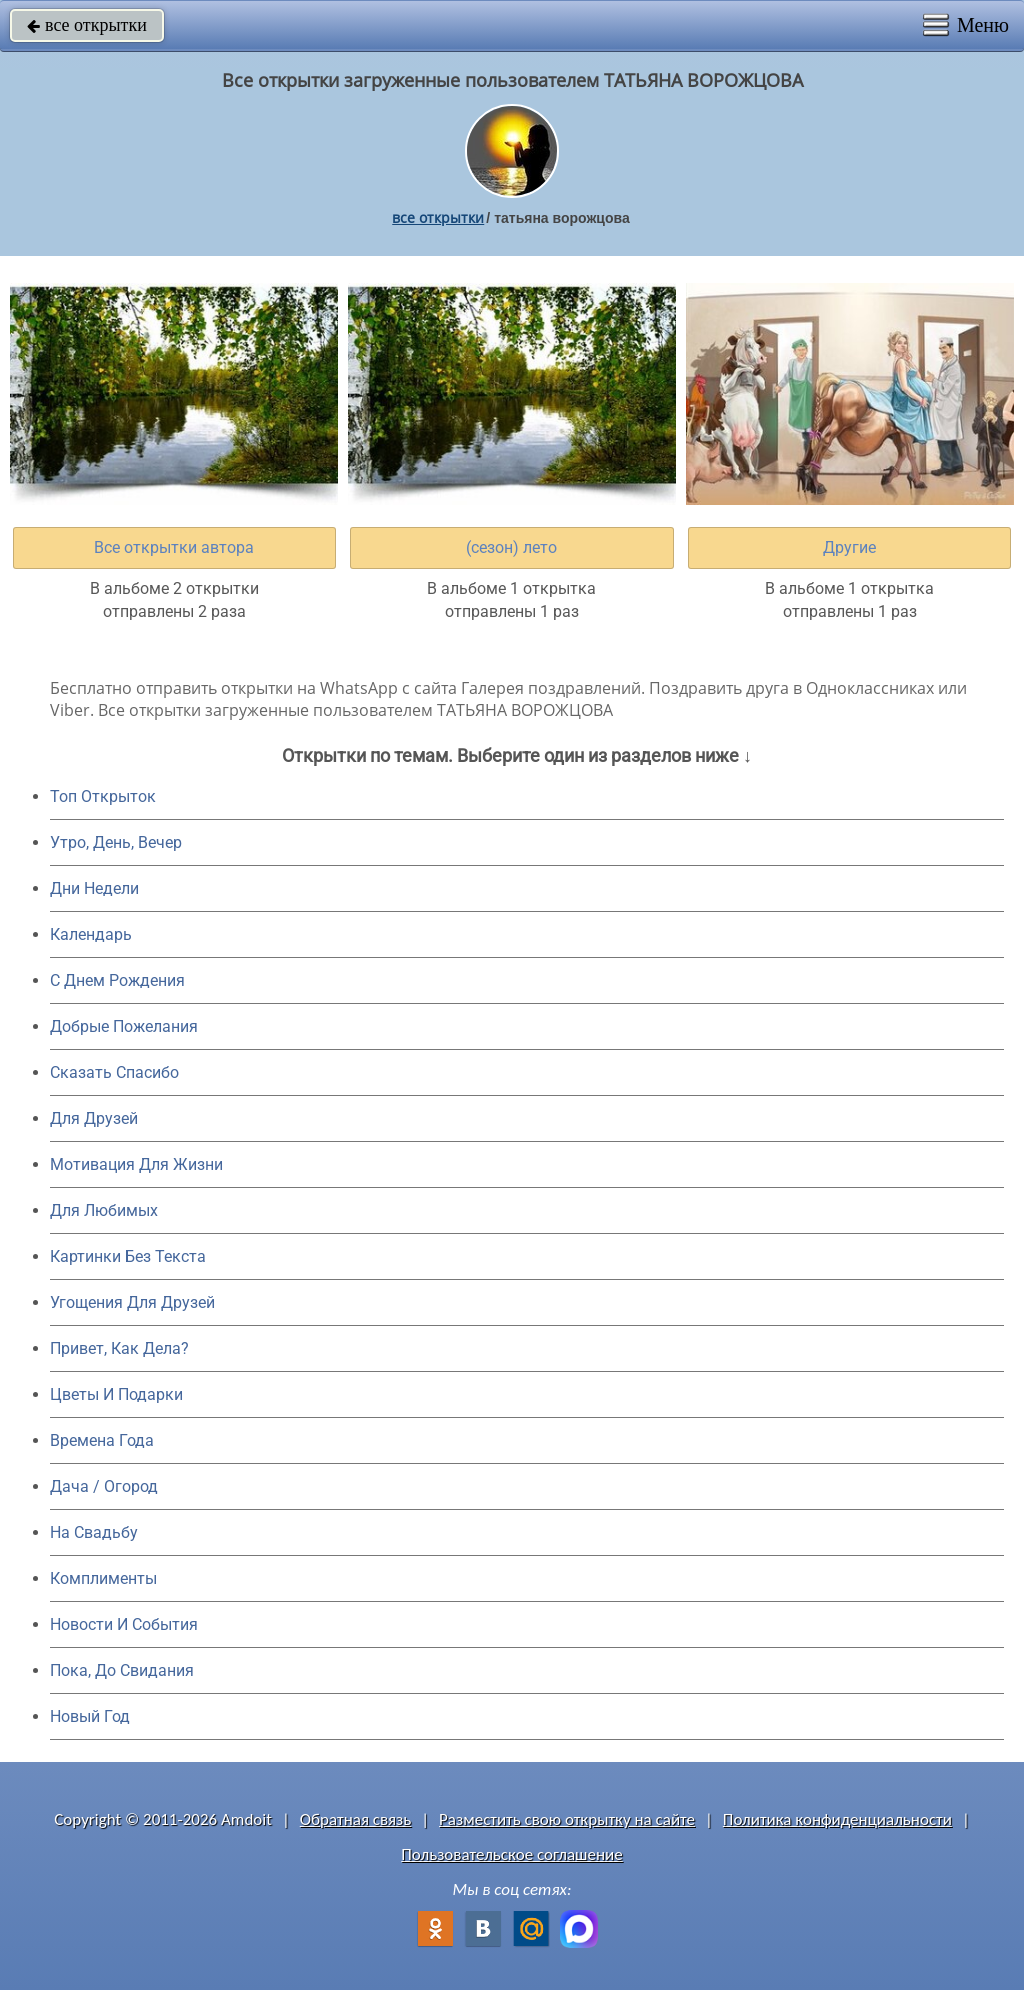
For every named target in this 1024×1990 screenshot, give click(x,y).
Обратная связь (356, 1819)
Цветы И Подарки (116, 1394)
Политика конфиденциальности (837, 1819)
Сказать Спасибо (114, 1072)
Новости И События (124, 1624)
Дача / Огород (104, 1486)
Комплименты (103, 1578)
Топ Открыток (103, 796)
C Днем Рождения (117, 980)
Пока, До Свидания (122, 1670)
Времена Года (102, 1440)
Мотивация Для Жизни (136, 1164)
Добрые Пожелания (124, 1026)
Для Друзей (94, 1118)
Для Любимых (104, 1210)
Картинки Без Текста (128, 1256)
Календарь (91, 934)
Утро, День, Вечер (116, 842)
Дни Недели (94, 888)
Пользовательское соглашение (511, 1854)
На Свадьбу (94, 1532)
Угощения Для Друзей (132, 1302)
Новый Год (90, 1716)
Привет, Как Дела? (119, 1348)
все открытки (87, 25)
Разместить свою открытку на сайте (567, 1819)
